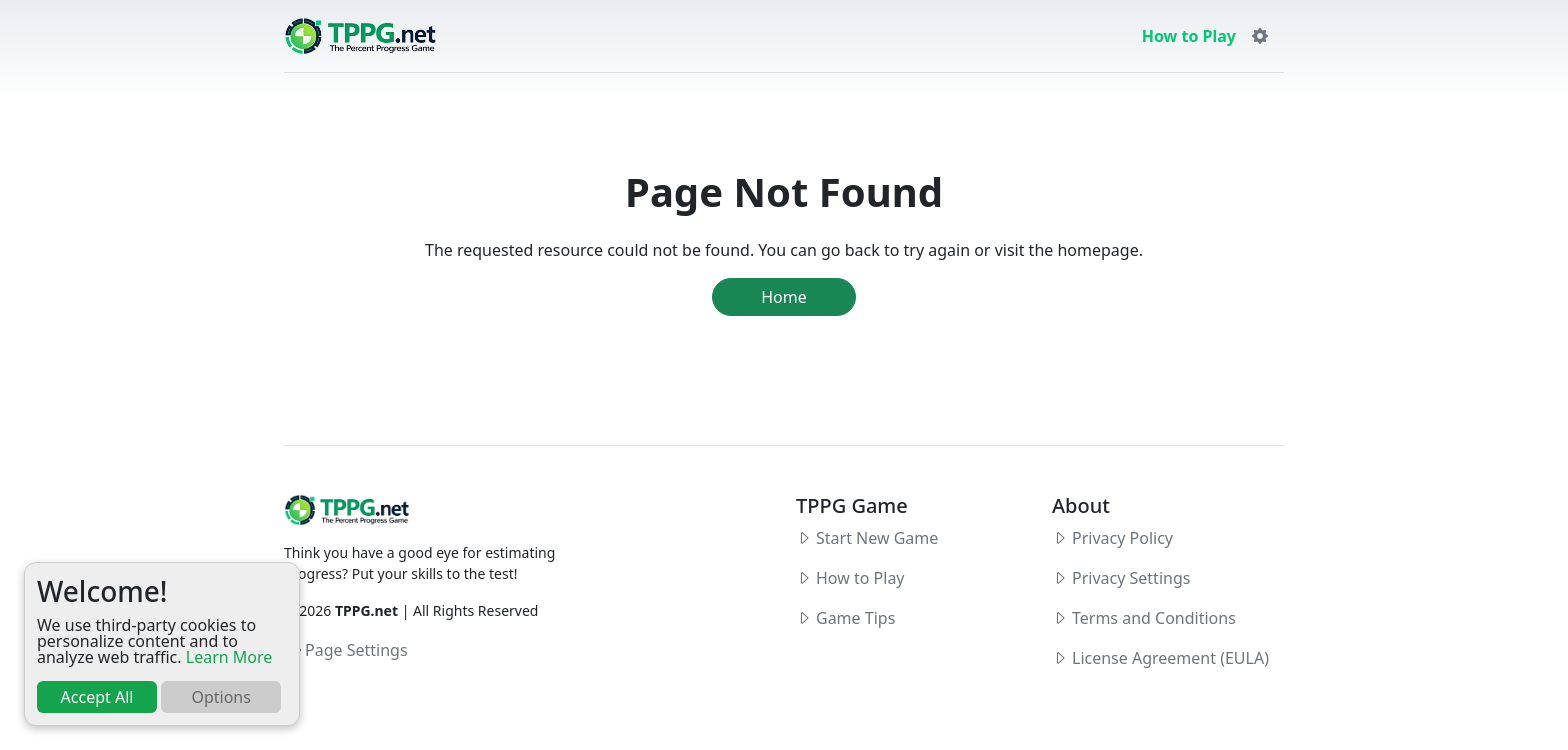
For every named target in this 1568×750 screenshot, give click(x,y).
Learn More (229, 657)
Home (784, 297)
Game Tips (855, 618)
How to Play (1189, 36)
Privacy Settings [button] (1131, 578)
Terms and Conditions (1154, 618)
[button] (1260, 36)
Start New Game (877, 538)
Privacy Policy (1122, 538)
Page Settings (346, 650)
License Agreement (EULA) (1170, 658)
